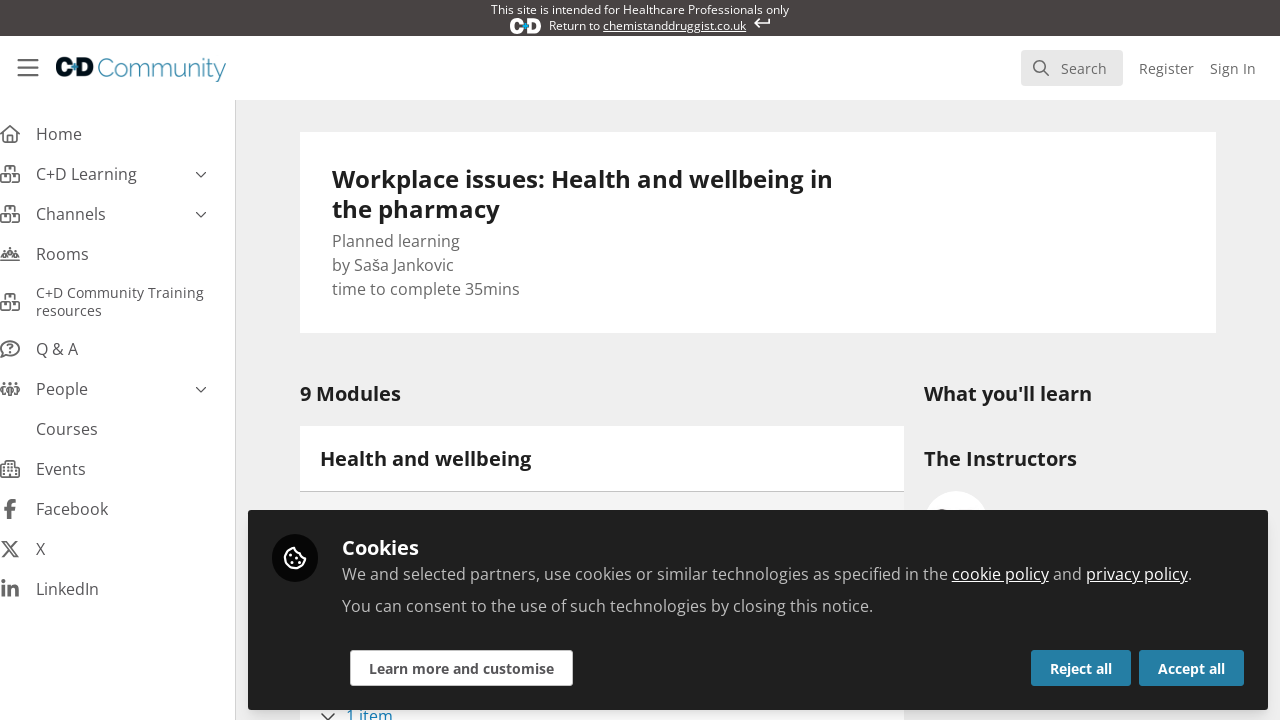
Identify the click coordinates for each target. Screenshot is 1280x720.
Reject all (1081, 666)
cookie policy (1020, 572)
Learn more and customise (481, 666)
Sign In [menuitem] (1233, 68)
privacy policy (1157, 572)
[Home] (141, 68)
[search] (1072, 68)
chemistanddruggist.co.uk (674, 25)
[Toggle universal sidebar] (28, 68)
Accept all (1191, 666)
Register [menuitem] (1166, 68)
